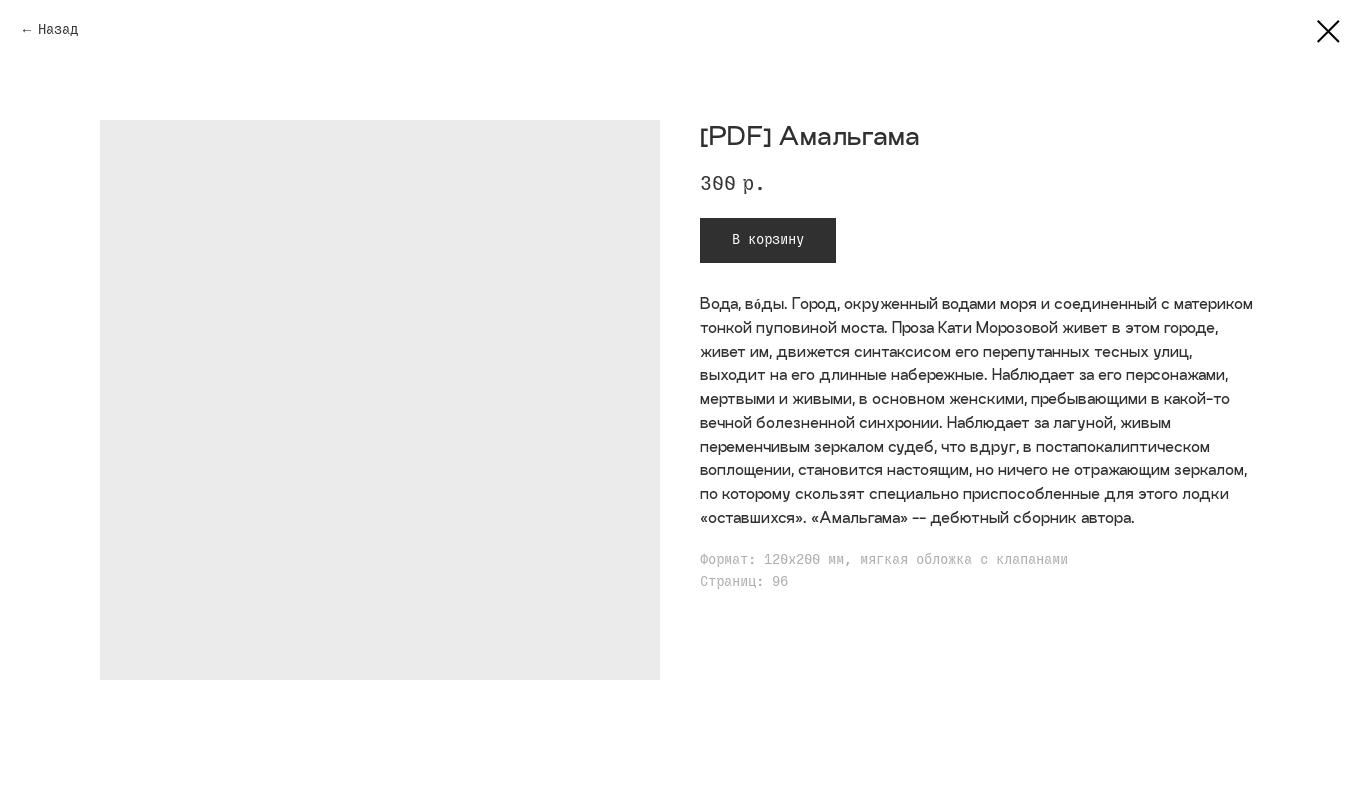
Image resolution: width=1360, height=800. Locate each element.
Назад (58, 30)
